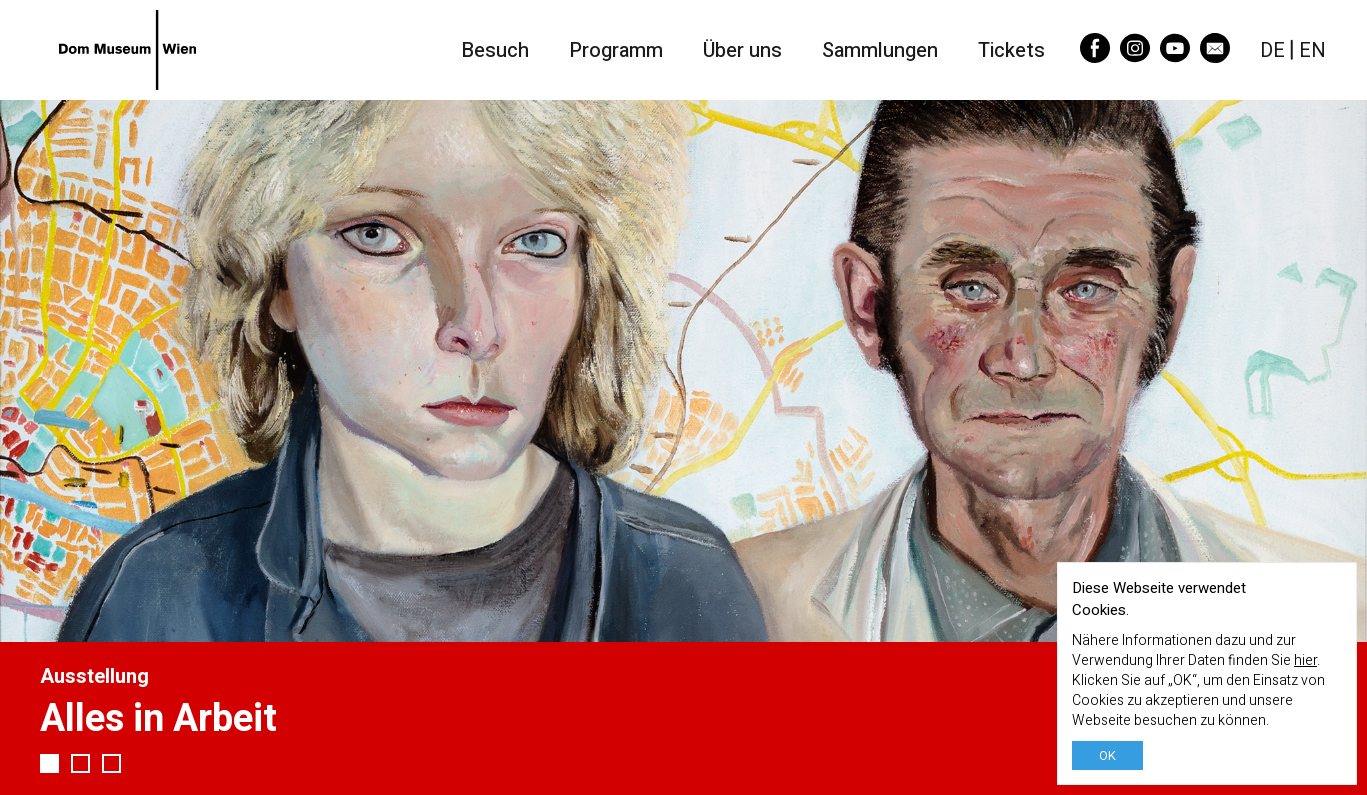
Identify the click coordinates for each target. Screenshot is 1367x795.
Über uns (742, 50)
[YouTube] (1175, 56)
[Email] (1215, 56)
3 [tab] (111, 763)
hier (1305, 660)
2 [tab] (80, 763)
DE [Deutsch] (1272, 50)
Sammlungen (880, 50)
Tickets (1011, 50)
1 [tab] (49, 763)
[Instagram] (1135, 56)
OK (1107, 755)
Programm (616, 50)
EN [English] (1312, 50)
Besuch (495, 50)
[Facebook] (1095, 56)
